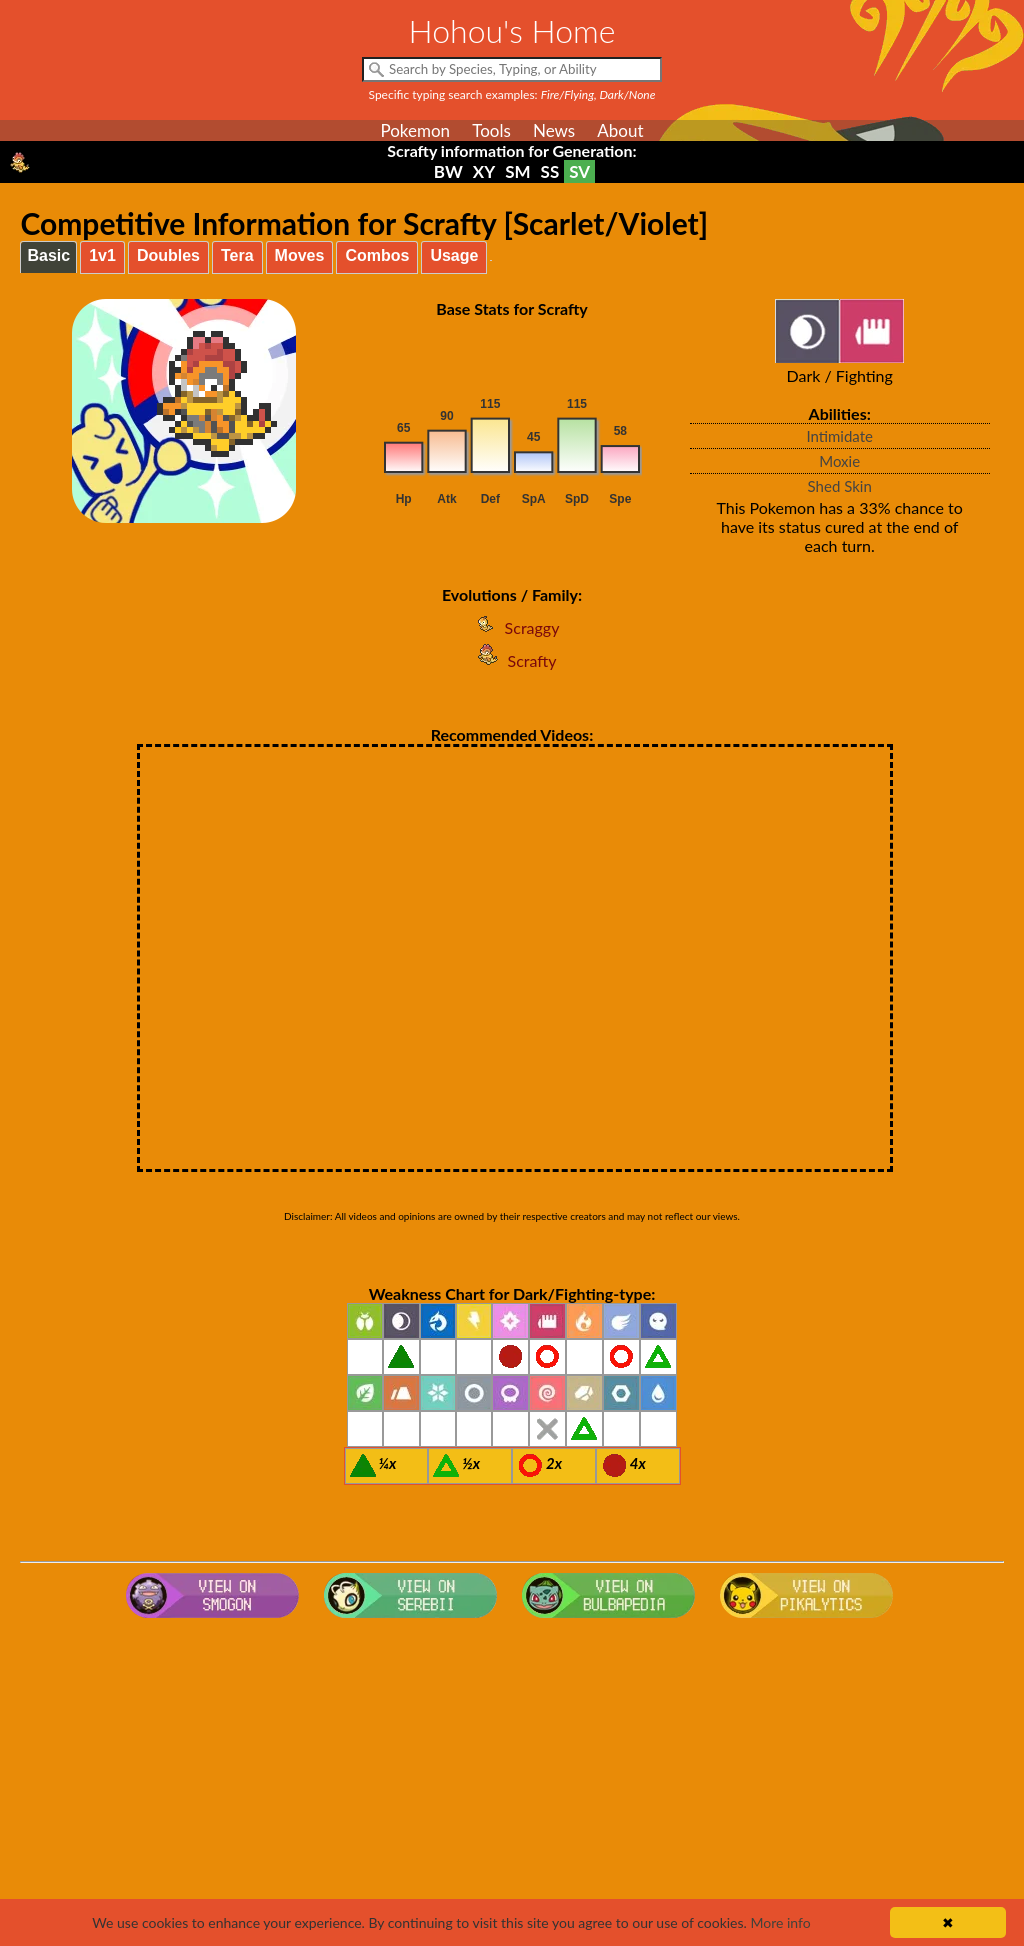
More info (780, 1922)
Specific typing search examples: (512, 94)
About (620, 130)
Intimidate (839, 436)
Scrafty (512, 660)
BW (448, 171)
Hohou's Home (512, 30)
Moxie (839, 461)
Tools (491, 130)
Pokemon (415, 130)
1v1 (102, 255)
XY (484, 171)
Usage (454, 255)
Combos (377, 255)
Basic (48, 255)
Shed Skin (840, 486)
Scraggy (512, 627)
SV (579, 171)
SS (550, 171)
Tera (237, 255)
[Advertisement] (512, 1786)
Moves (300, 255)
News (554, 130)
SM (517, 171)
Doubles (168, 255)
